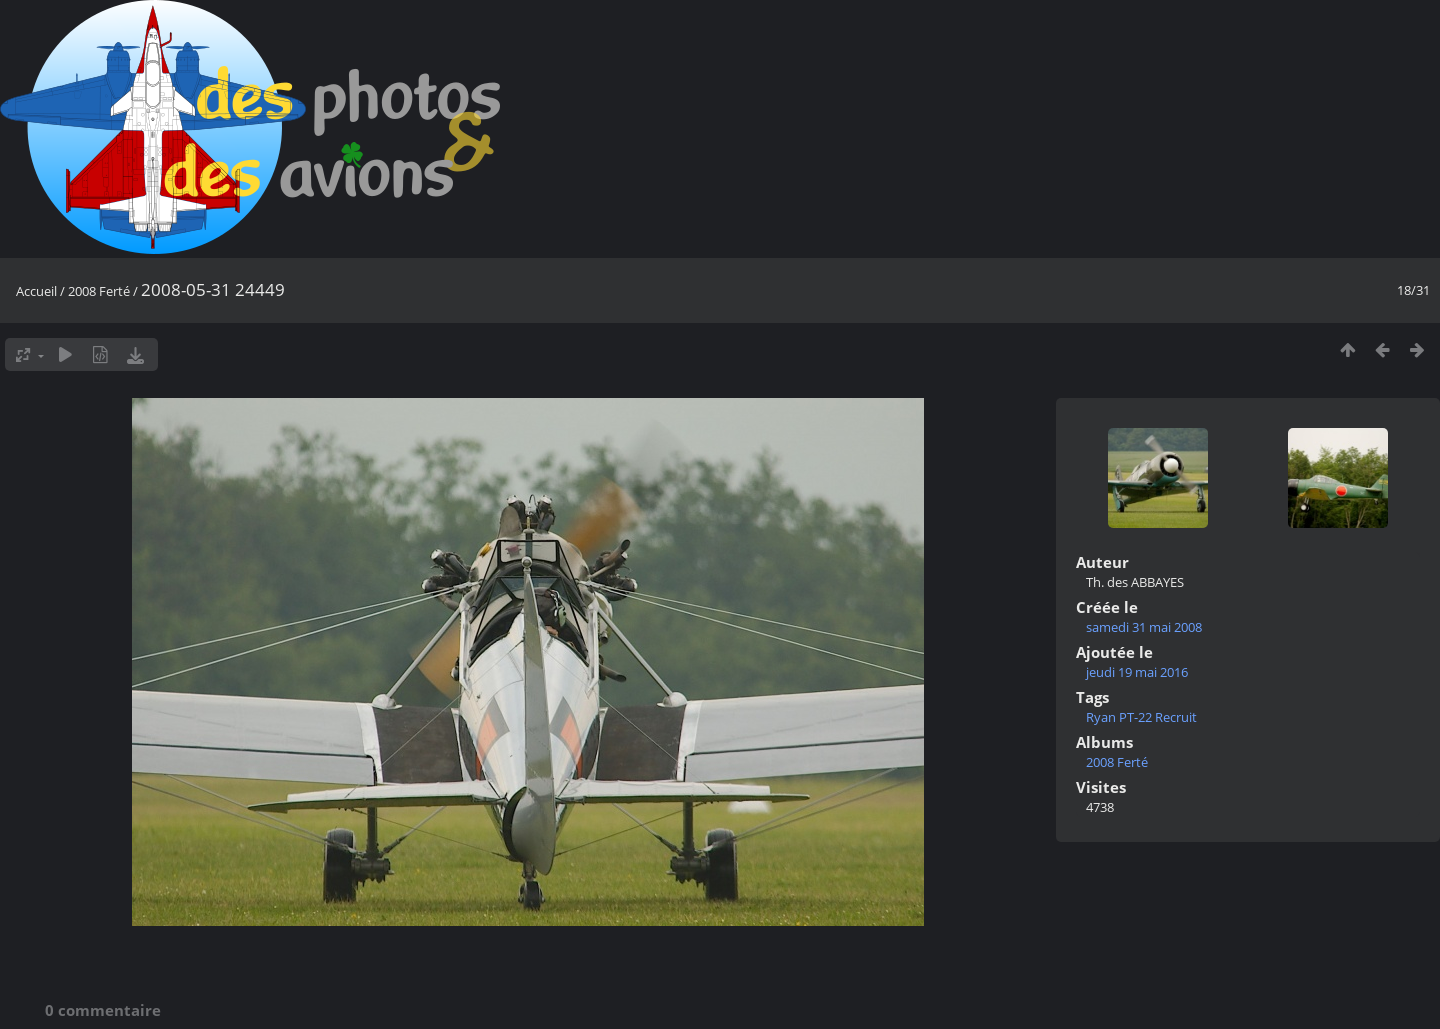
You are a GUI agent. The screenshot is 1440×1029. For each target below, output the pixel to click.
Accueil (36, 291)
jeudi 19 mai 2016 (1137, 672)
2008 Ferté (99, 291)
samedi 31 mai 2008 (1144, 627)
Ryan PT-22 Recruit (1141, 717)
